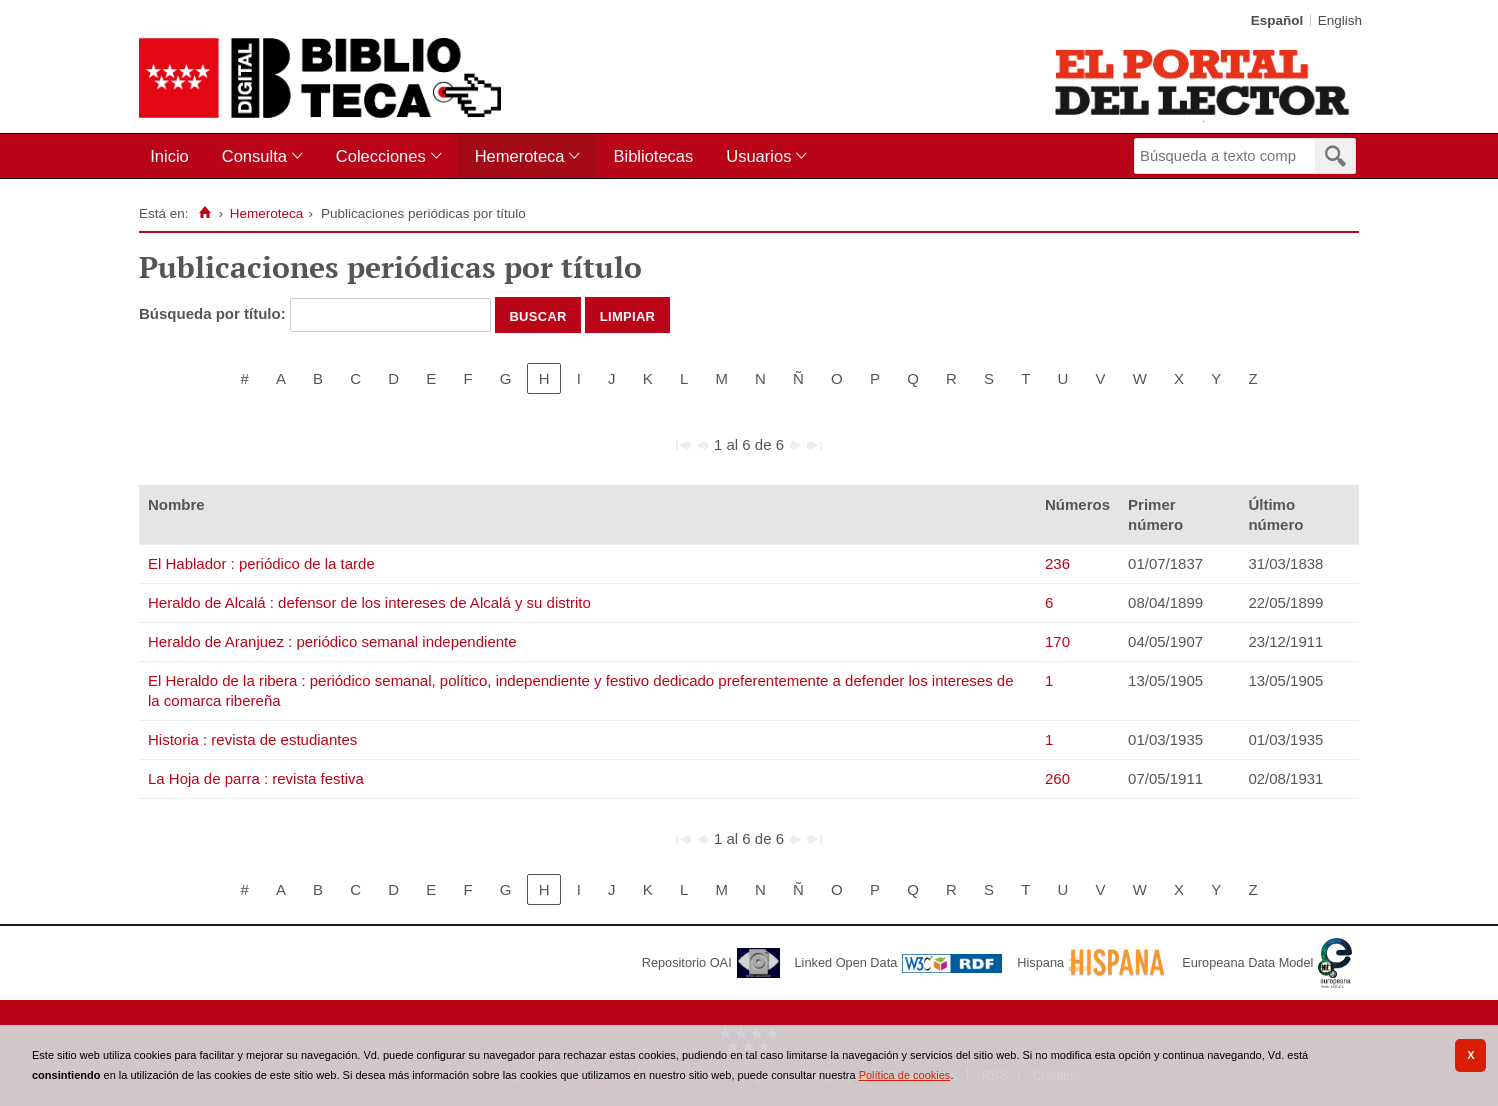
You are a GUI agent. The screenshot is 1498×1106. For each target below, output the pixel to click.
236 (1057, 563)
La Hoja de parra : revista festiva (256, 778)
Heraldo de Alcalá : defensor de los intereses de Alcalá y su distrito (369, 602)
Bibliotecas (653, 156)
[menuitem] (173, 156)
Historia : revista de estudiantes (252, 739)
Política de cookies (905, 1075)
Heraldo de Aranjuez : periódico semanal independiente (332, 641)
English (1340, 20)
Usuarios (758, 156)
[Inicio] (204, 213)
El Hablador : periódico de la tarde (261, 563)
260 (1057, 778)
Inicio (169, 156)
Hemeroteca (520, 156)
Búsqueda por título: (214, 313)
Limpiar (628, 315)
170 (1057, 641)
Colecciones (381, 156)
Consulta (254, 156)
